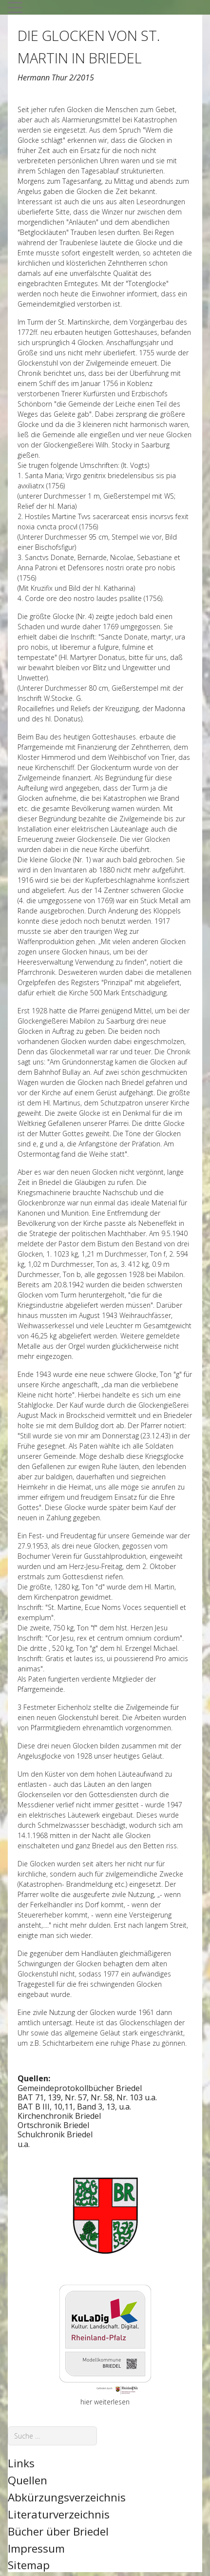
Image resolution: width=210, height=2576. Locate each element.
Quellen (27, 2480)
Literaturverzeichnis (59, 2514)
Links (21, 2463)
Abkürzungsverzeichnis (67, 2497)
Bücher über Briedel (58, 2531)
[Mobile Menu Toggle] (15, 7)
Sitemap (29, 2565)
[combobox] (52, 2435)
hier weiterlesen (105, 2401)
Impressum (36, 2548)
